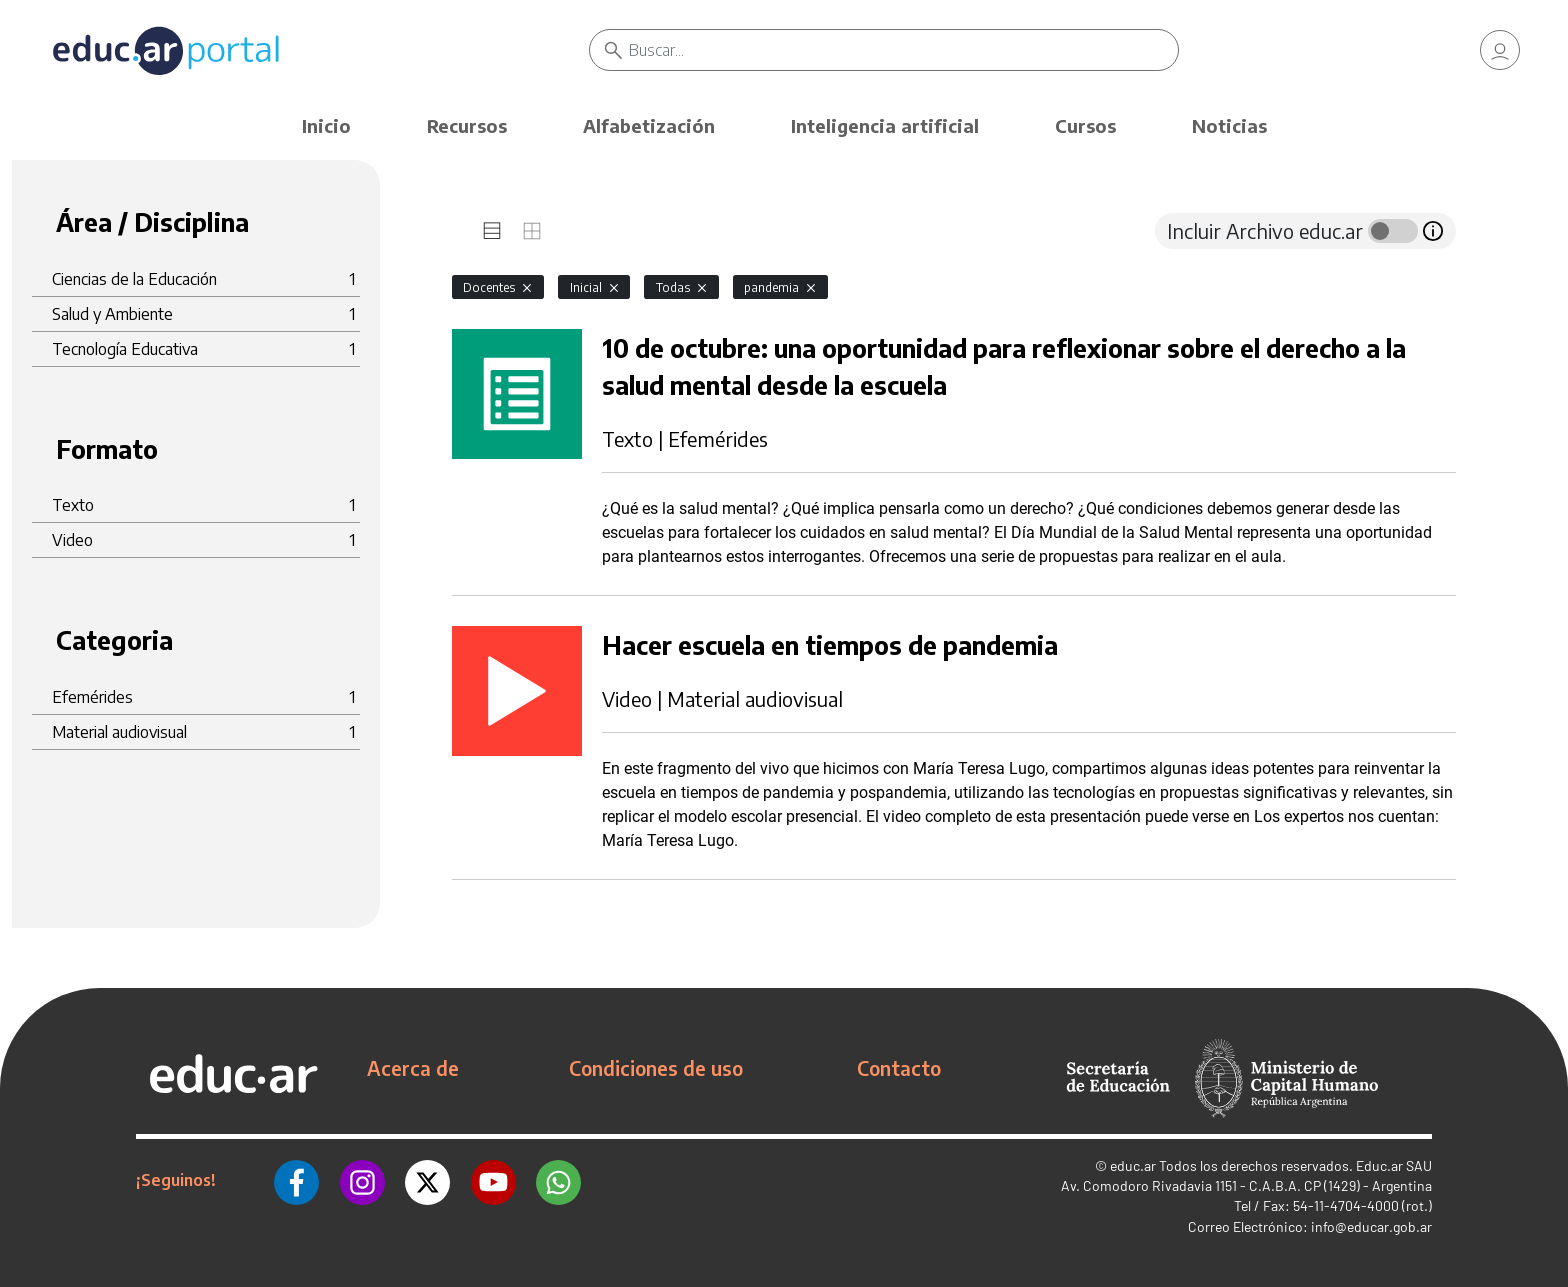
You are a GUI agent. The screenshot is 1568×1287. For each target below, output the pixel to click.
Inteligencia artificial (885, 125)
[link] (1500, 50)
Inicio (326, 125)
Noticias (1229, 125)
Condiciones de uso (656, 1068)
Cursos (1085, 125)
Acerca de (413, 1068)
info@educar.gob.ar (1371, 1226)
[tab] (492, 231)
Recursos (467, 125)
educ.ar (1133, 1165)
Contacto (899, 1068)
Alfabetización (649, 125)
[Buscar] (903, 50)
